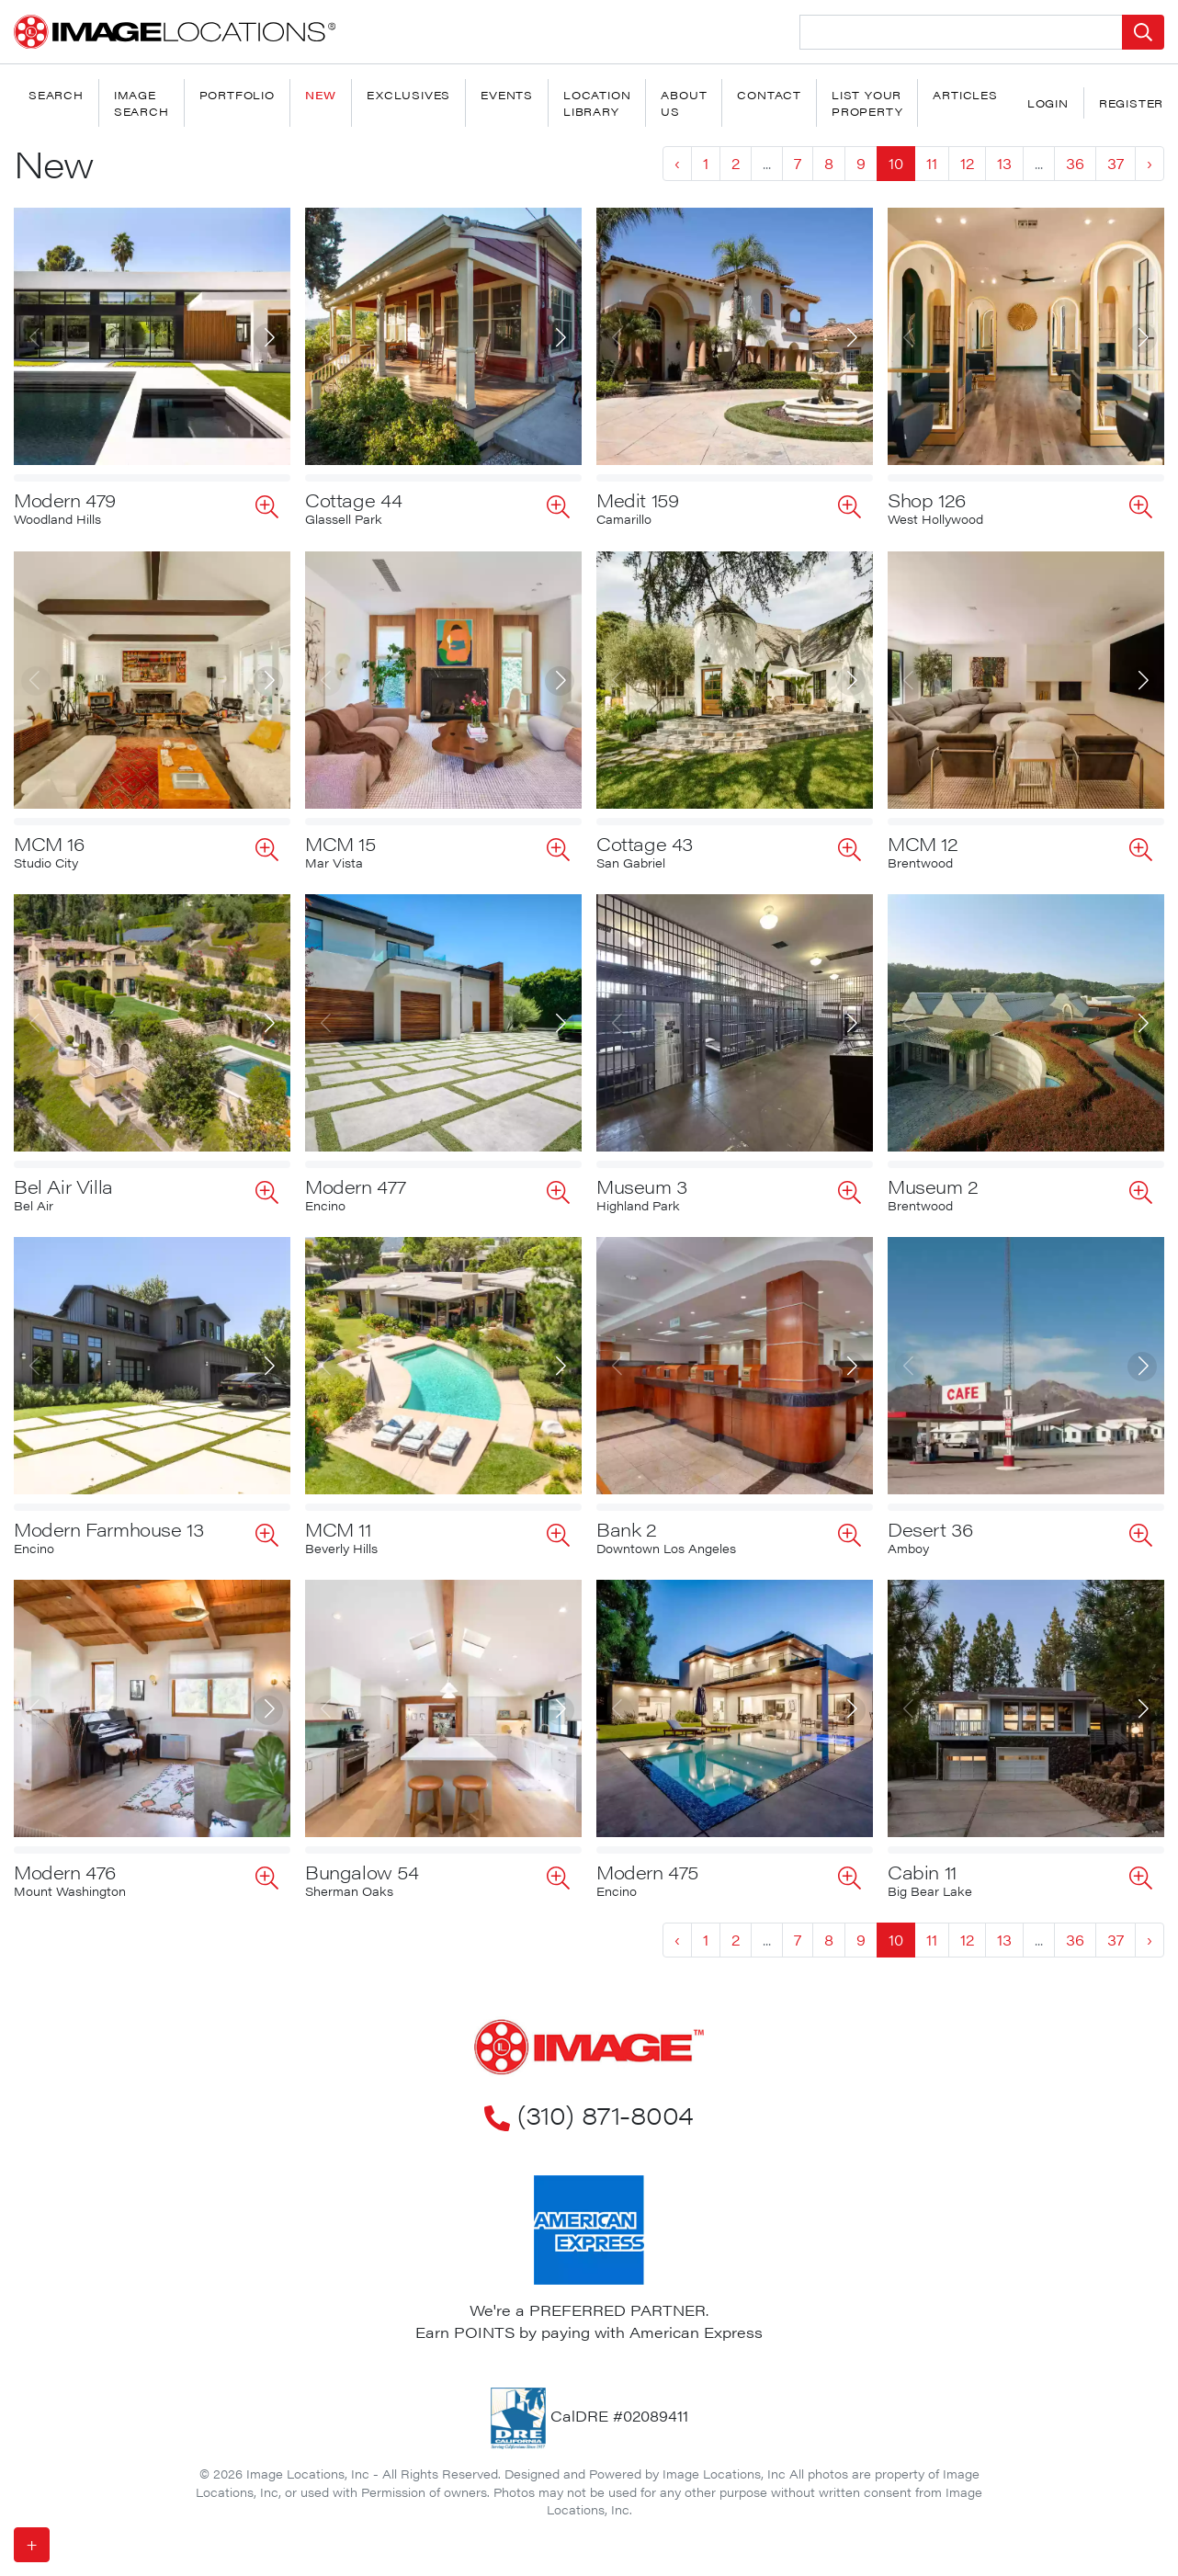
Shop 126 (927, 499)
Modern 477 (355, 1186)
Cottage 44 (353, 499)
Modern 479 (65, 499)
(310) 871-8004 (588, 2113)
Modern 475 (647, 1871)
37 (1115, 163)
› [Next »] (1149, 163)
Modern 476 (65, 1871)
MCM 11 (338, 1528)
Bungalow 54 (362, 1871)
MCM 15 (340, 843)
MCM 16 (49, 843)
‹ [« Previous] (677, 163)
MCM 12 (923, 843)
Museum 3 (641, 1186)
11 (931, 163)
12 (967, 163)
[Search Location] (961, 32)
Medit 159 (637, 499)
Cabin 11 (922, 1871)
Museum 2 (933, 1186)
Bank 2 (626, 1528)
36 (1075, 163)
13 (1004, 163)
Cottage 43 (644, 843)
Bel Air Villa (63, 1186)
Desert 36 (930, 1528)
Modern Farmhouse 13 (108, 1528)
